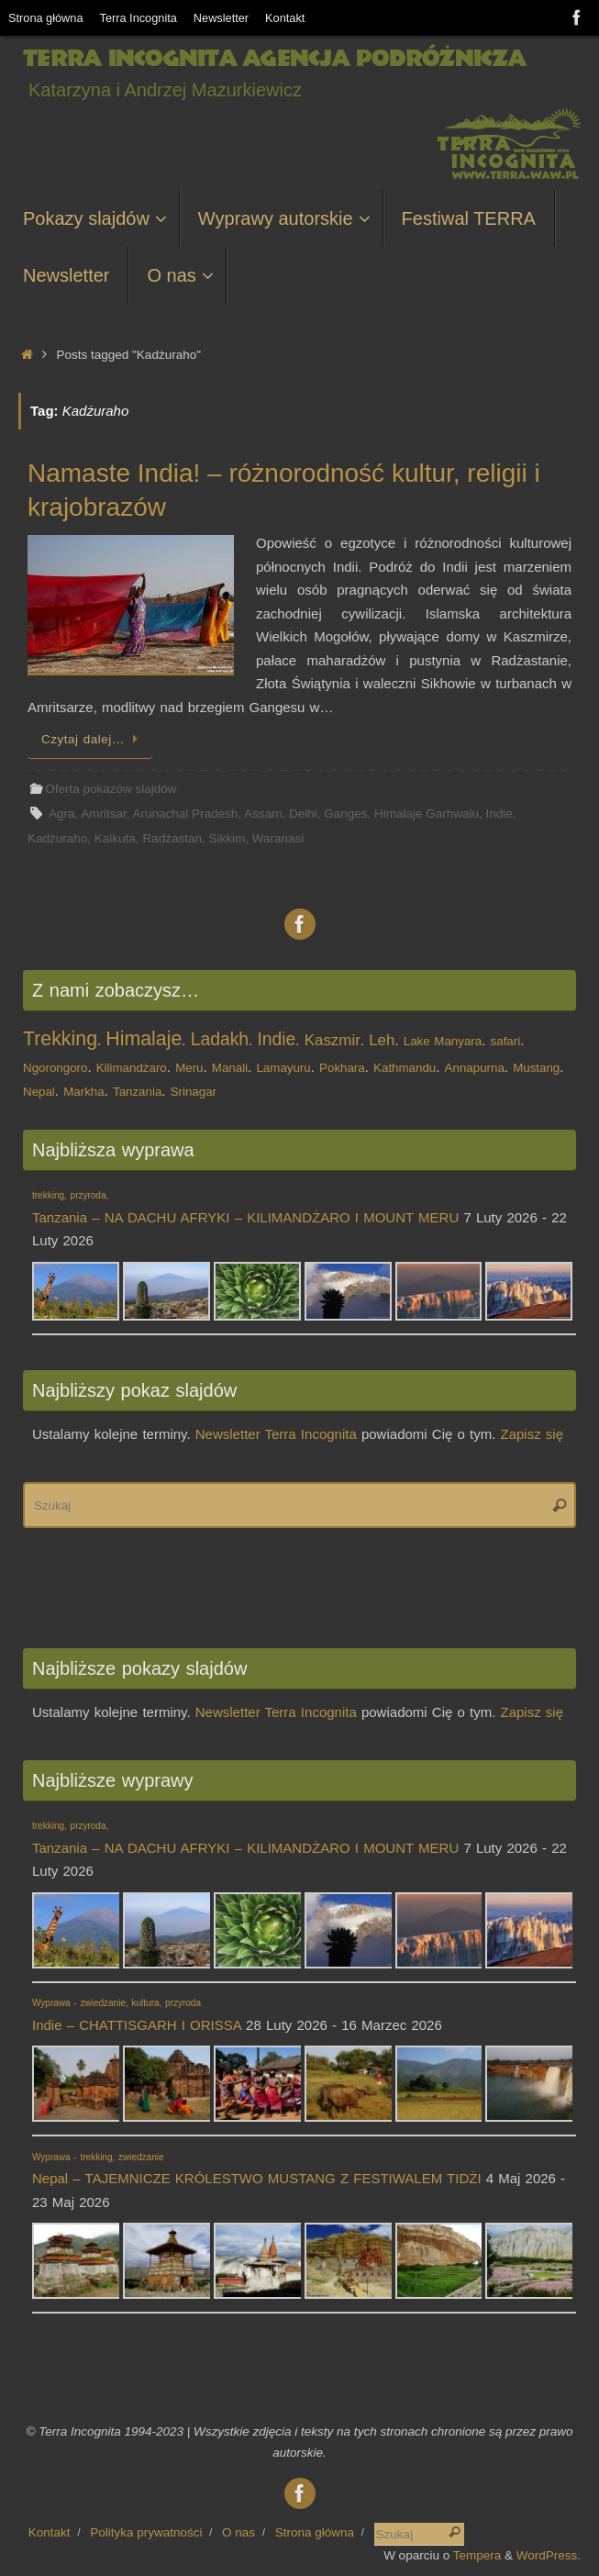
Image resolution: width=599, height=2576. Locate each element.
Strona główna (45, 18)
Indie (499, 813)
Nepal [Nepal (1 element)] (39, 1091)
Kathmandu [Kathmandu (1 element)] (404, 1068)
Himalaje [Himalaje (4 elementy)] (143, 1039)
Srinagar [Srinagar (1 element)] (193, 1091)
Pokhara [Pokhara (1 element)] (342, 1068)
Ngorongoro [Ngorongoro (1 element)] (55, 1068)
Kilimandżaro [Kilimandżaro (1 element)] (131, 1068)
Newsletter (221, 18)
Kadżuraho (57, 838)
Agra (62, 813)
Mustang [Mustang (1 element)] (536, 1068)
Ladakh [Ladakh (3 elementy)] (220, 1039)
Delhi (303, 813)
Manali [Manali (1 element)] (230, 1068)
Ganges (345, 813)
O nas (238, 2532)
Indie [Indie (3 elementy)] (276, 1039)
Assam (263, 813)
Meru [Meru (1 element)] (189, 1068)
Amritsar (104, 813)
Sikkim (226, 838)
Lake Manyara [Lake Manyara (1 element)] (443, 1041)
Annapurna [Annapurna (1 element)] (475, 1068)
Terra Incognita (138, 18)
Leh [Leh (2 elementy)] (381, 1040)
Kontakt (285, 18)
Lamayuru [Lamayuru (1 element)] (283, 1068)
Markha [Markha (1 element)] (83, 1091)
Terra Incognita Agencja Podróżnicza (274, 59)
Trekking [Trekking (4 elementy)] (60, 1039)
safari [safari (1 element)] (506, 1041)
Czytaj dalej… (93, 739)
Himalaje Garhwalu (426, 813)
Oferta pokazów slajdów (110, 789)
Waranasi (278, 838)
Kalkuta (115, 838)
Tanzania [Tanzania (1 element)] (137, 1091)
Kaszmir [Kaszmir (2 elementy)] (333, 1040)
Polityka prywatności (146, 2532)
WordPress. (548, 2555)
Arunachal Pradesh (185, 813)
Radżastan (172, 838)
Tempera (477, 2555)
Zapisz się (532, 1434)
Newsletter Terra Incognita (276, 1434)
